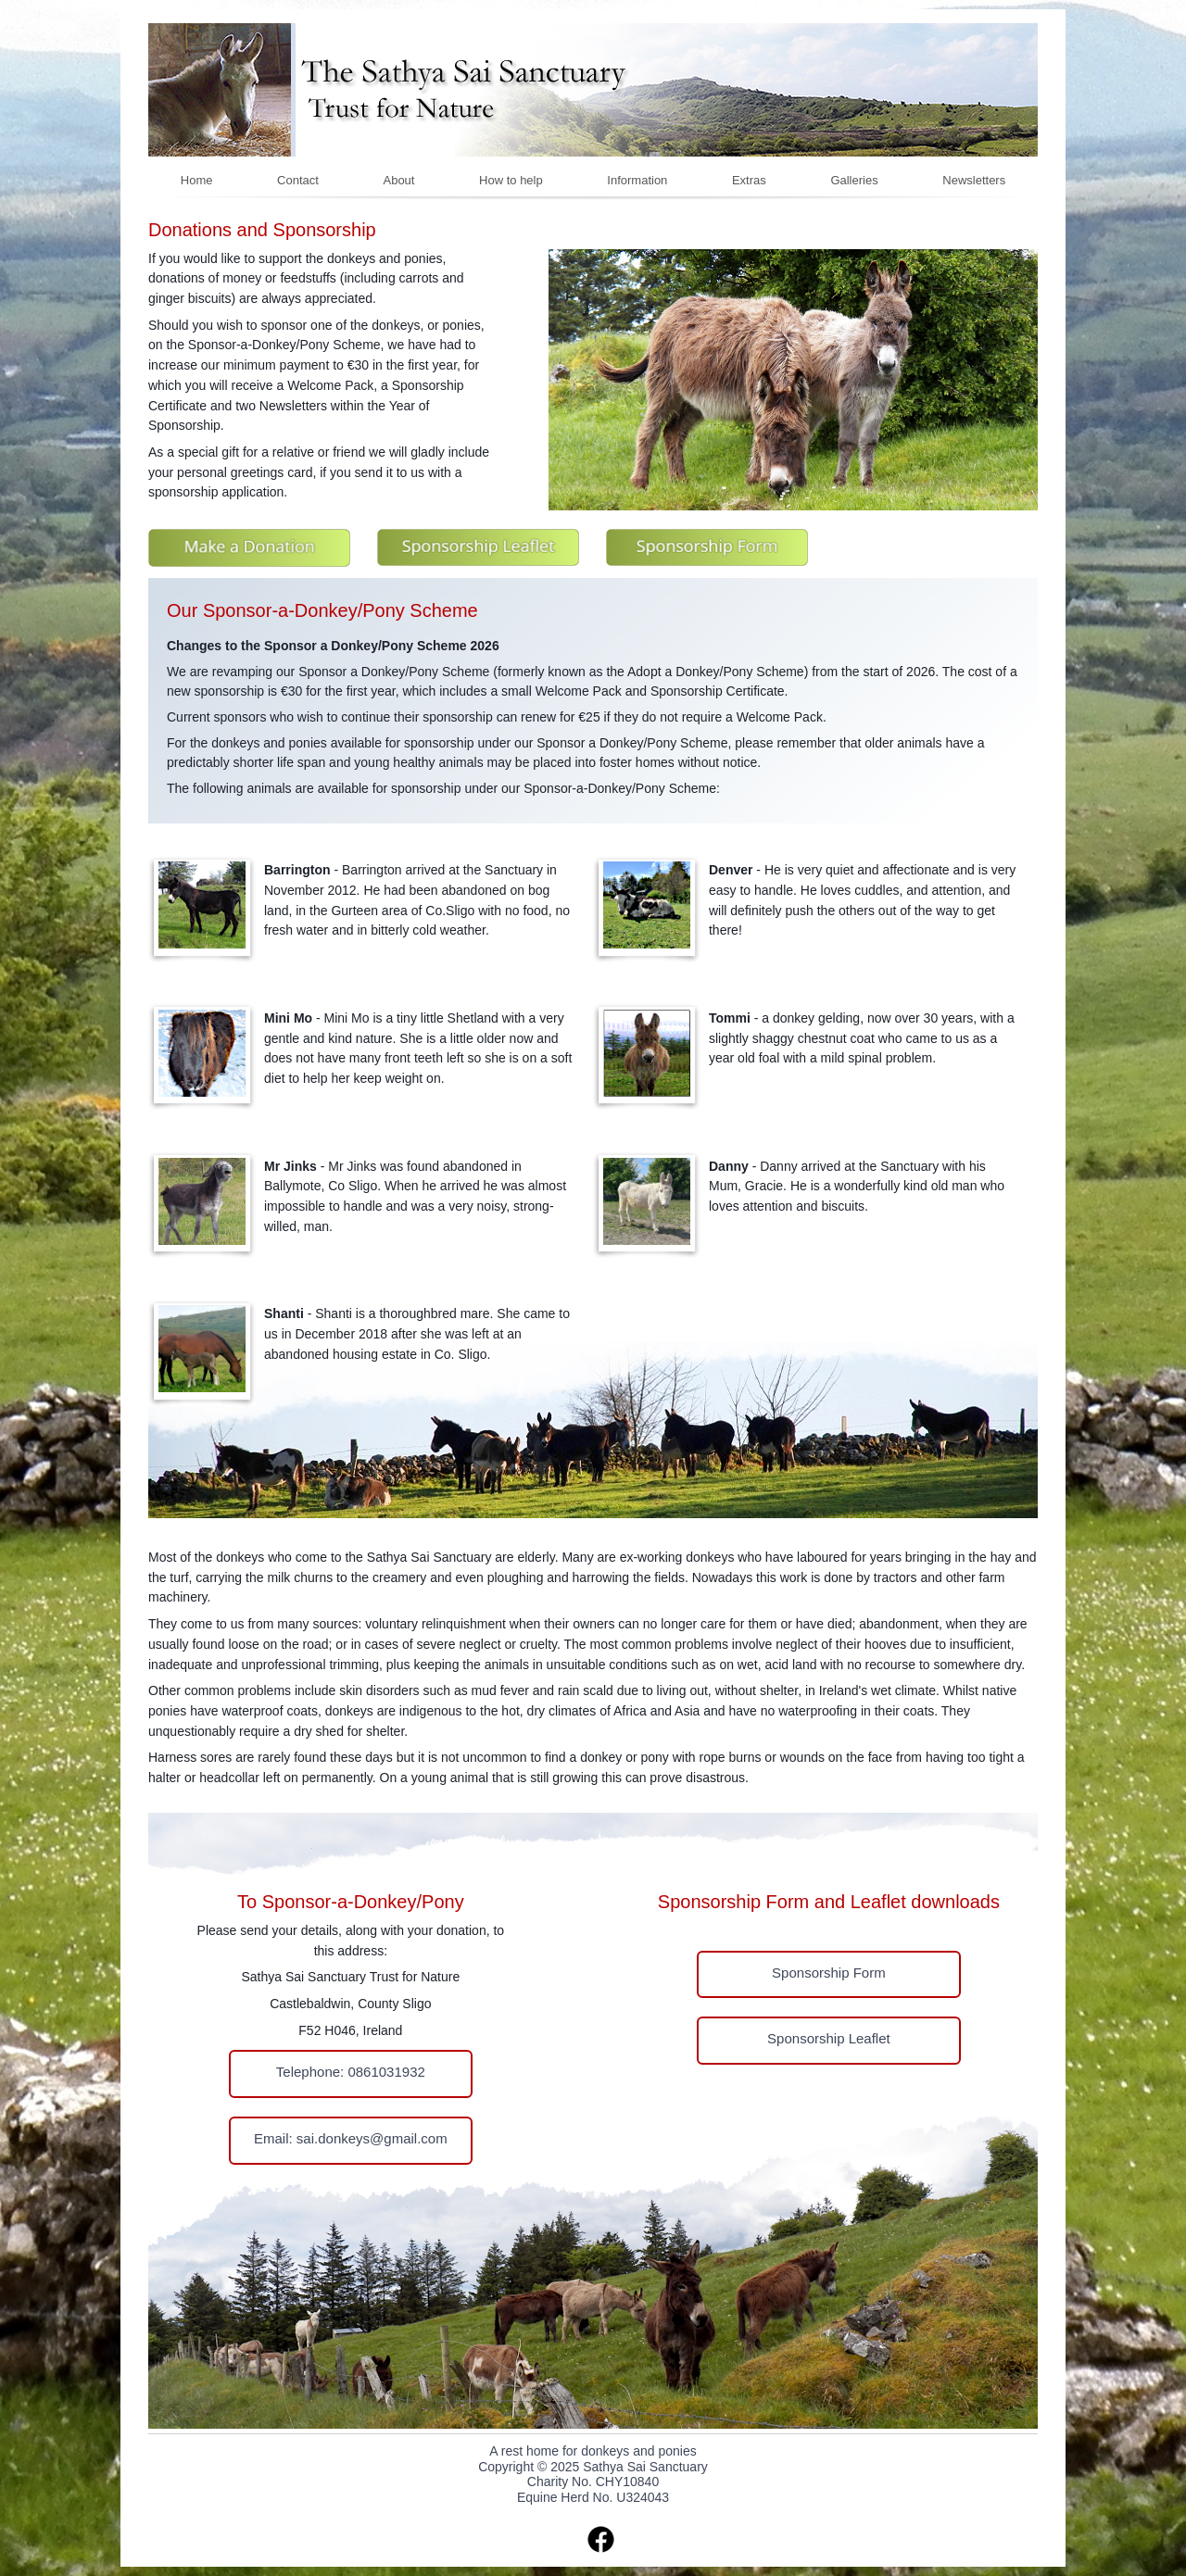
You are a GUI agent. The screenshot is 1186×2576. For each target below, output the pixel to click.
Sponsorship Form (829, 1972)
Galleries (853, 180)
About (398, 180)
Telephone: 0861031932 (350, 2072)
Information (637, 180)
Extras (749, 180)
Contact (298, 180)
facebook (601, 2539)
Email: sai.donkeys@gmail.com (351, 2138)
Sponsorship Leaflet (828, 2038)
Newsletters (973, 180)
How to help (511, 180)
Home (197, 180)
